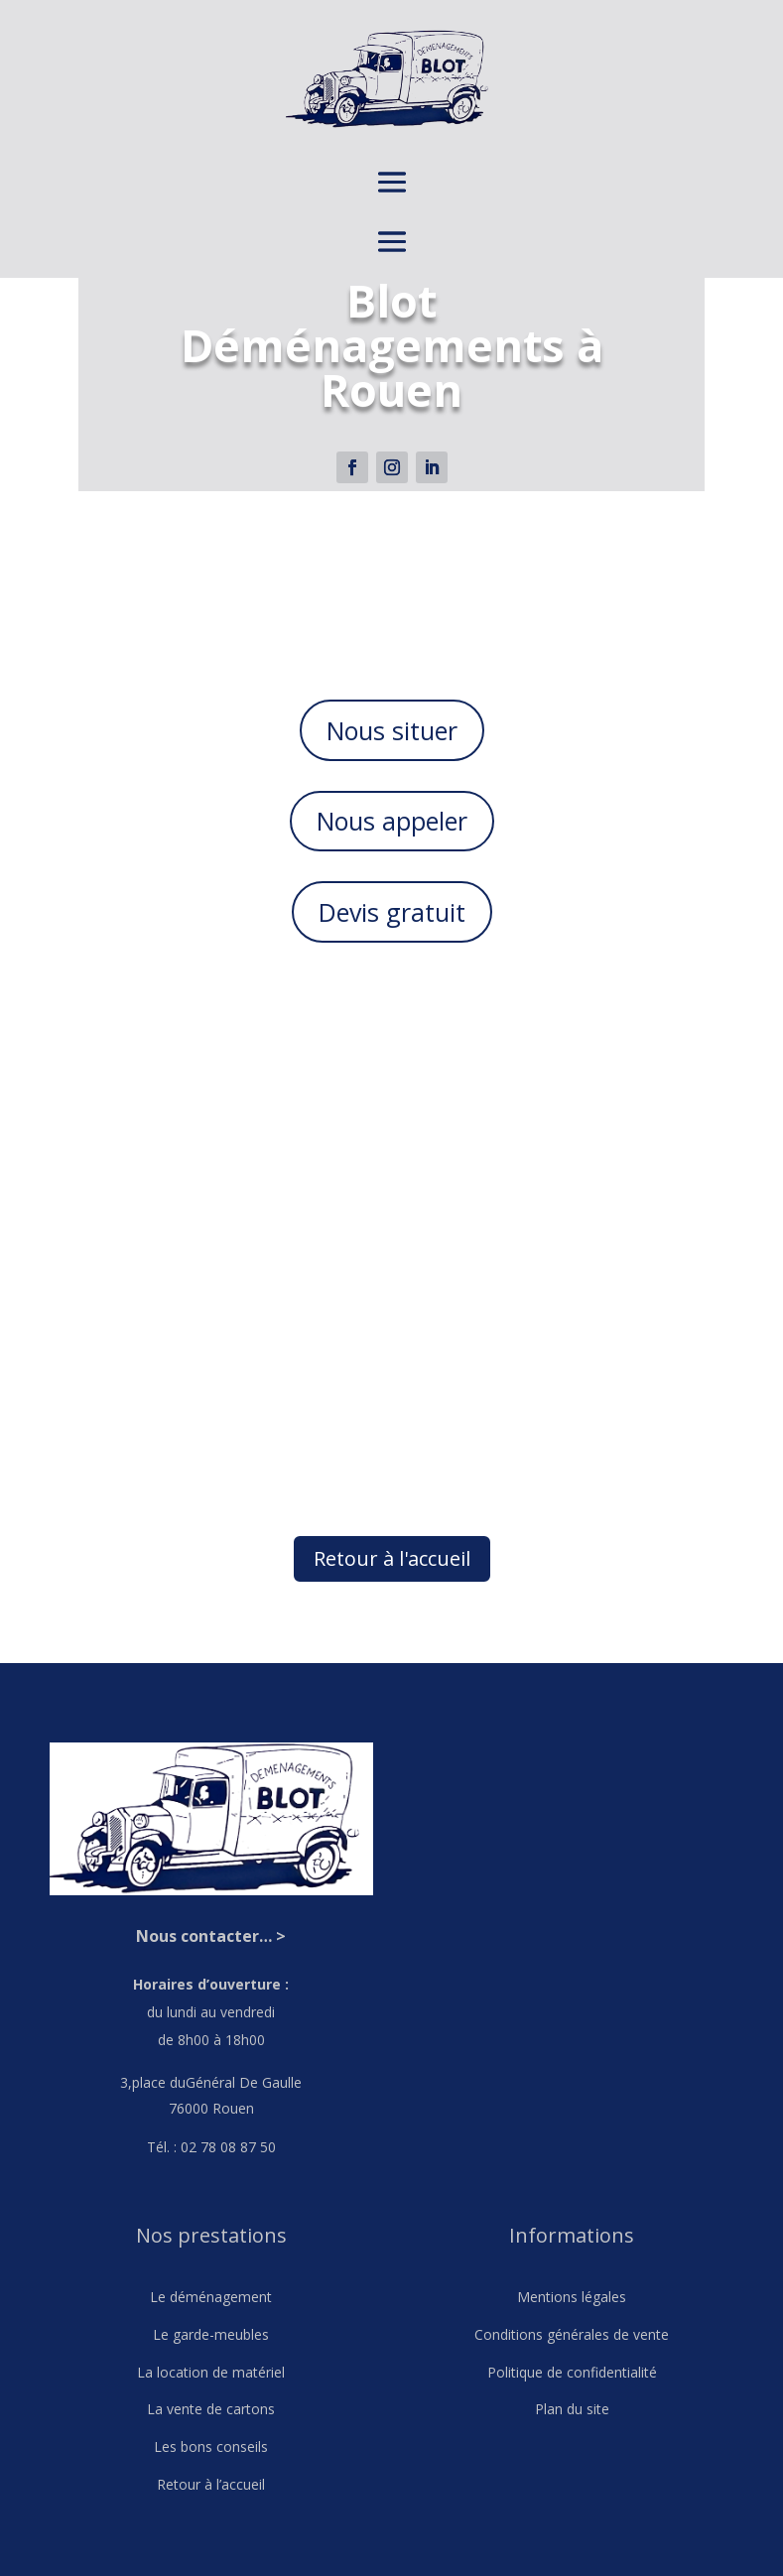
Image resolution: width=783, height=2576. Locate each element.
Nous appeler (392, 820)
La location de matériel (211, 2372)
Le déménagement (211, 2296)
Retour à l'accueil (392, 1558)
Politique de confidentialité (572, 2372)
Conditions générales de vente (571, 2334)
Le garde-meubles (211, 2334)
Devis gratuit (392, 912)
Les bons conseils (211, 2446)
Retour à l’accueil (211, 2484)
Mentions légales (571, 2296)
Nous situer (391, 730)
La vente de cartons (211, 2408)
